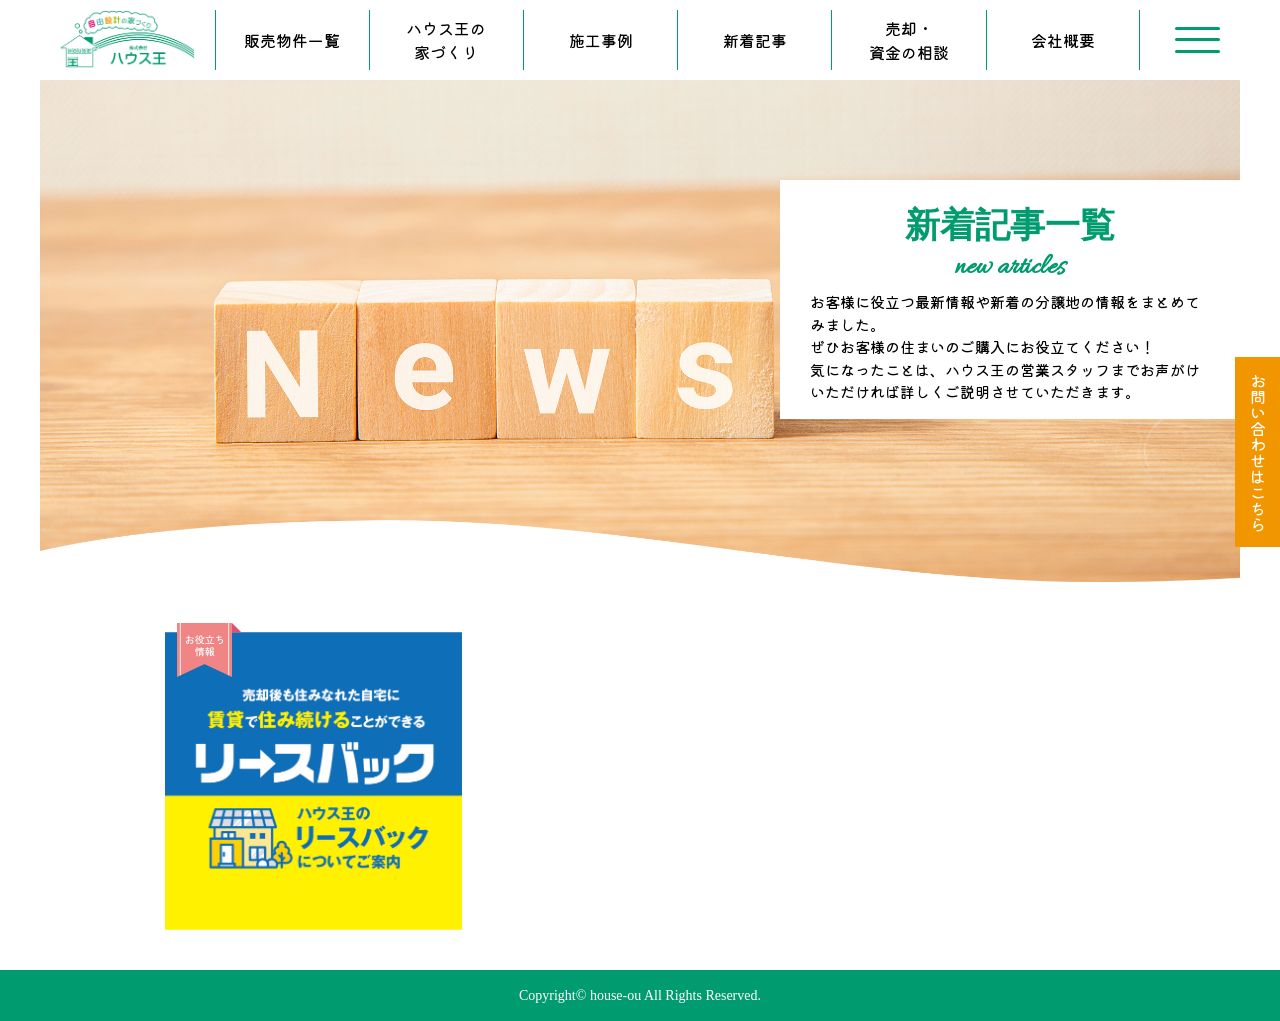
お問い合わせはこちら (1258, 452)
